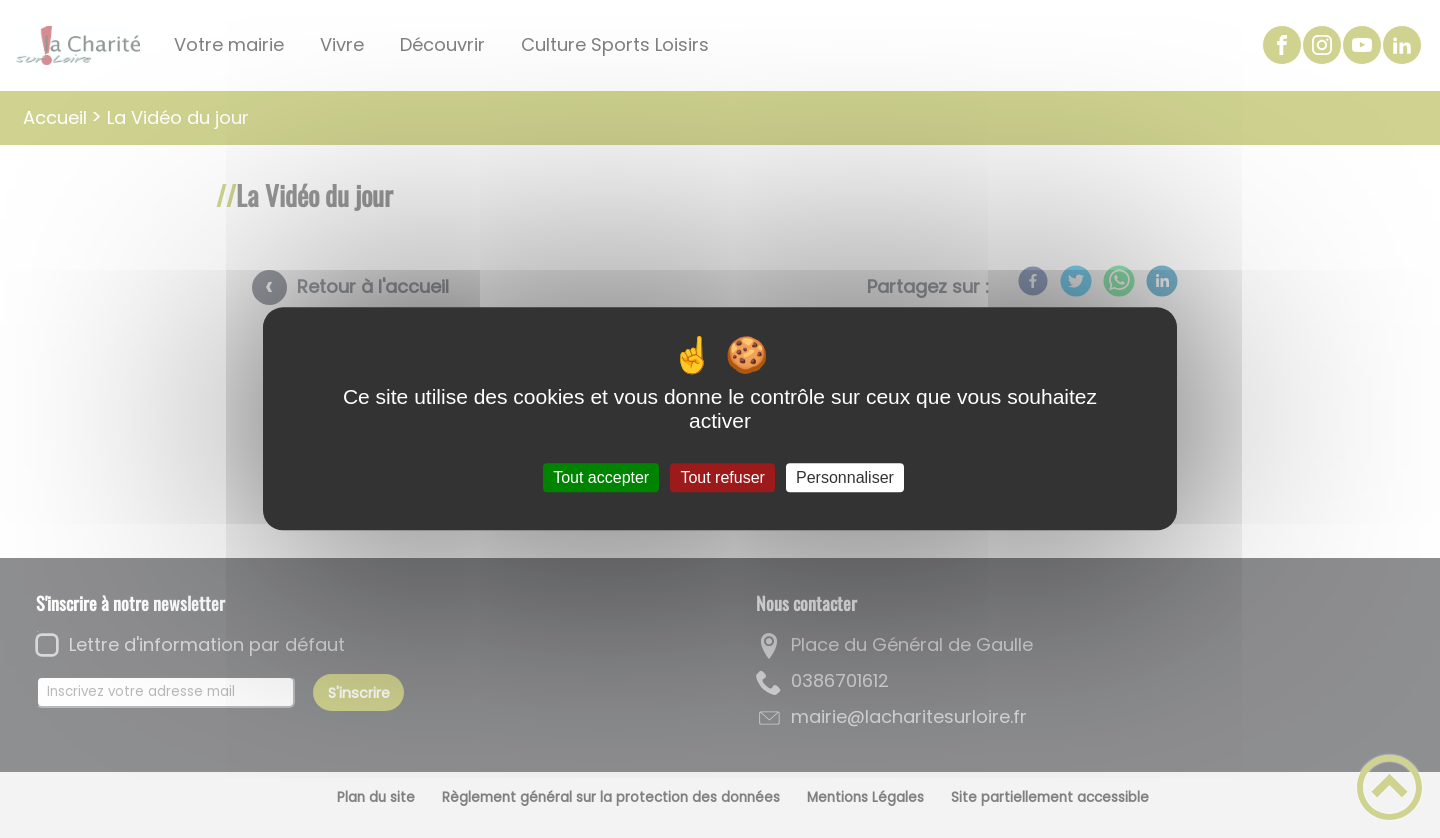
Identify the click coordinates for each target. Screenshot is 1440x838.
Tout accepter (601, 477)
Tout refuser (722, 477)
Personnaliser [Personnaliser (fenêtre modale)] (845, 477)
